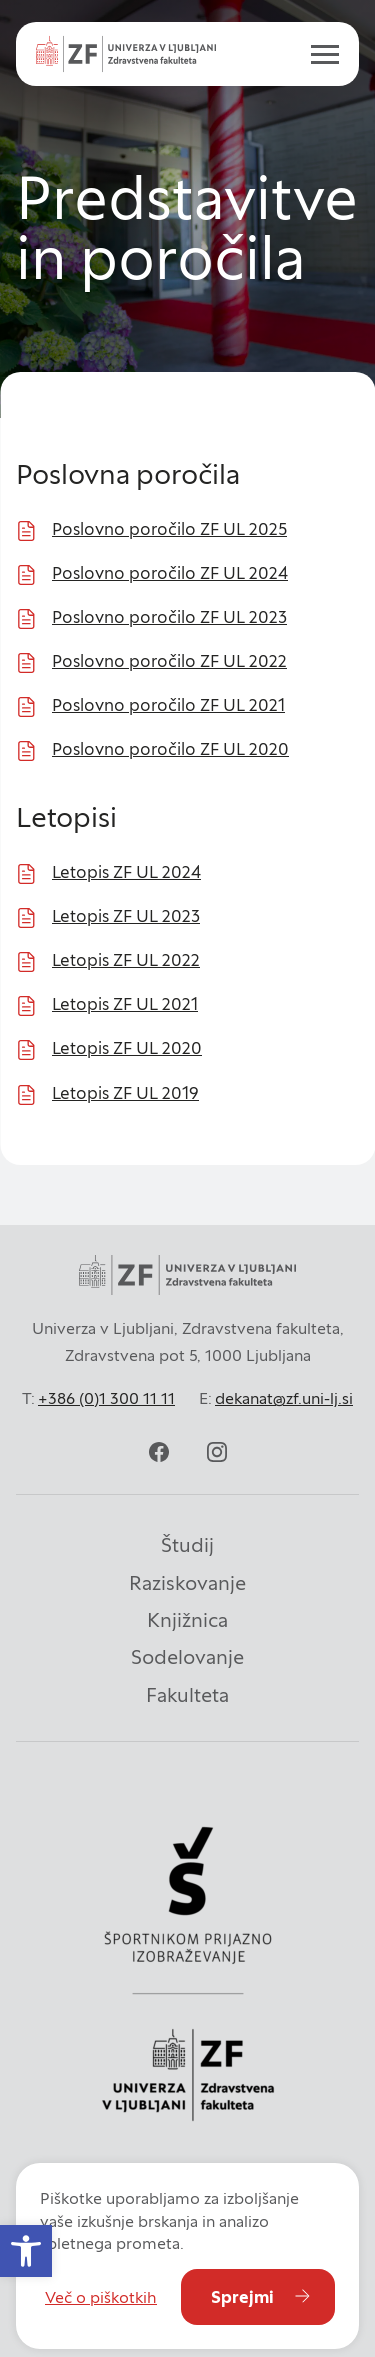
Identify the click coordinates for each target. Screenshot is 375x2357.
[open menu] (317, 54)
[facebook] (159, 1452)
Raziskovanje (187, 1583)
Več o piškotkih (101, 2297)
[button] (26, 2251)
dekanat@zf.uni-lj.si (284, 1398)
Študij (187, 1545)
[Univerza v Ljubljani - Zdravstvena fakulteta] (126, 54)
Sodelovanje (187, 1657)
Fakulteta (187, 1695)
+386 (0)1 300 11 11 (106, 1398)
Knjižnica (187, 1620)
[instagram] (217, 1452)
